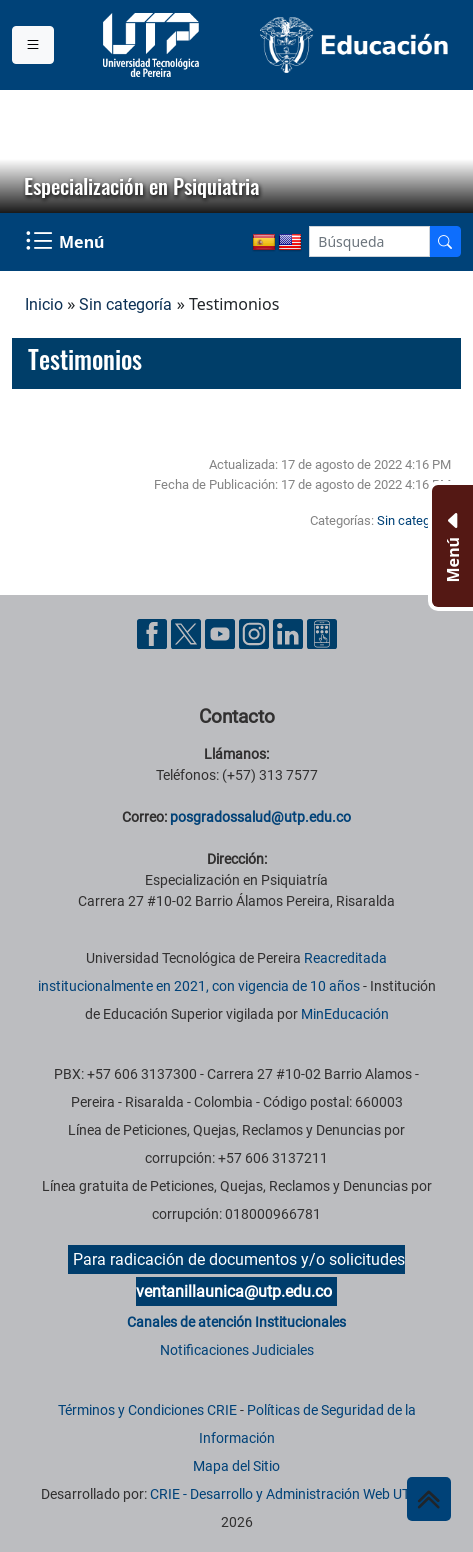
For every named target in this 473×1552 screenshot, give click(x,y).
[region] (236, 151)
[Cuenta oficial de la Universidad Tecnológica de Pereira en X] (188, 632)
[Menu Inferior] (450, 546)
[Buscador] (445, 241)
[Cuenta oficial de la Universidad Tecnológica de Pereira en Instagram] (256, 632)
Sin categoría (125, 304)
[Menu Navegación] (67, 242)
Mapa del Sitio (236, 1466)
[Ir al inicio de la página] (429, 1499)
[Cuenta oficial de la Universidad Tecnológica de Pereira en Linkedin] (290, 632)
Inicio (44, 304)
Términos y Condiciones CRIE (147, 1410)
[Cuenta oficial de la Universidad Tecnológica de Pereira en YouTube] (222, 632)
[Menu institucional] (33, 45)
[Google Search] (369, 241)
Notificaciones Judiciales (237, 1350)
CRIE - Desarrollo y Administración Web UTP (284, 1494)
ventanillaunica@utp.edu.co (234, 1291)
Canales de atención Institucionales (236, 1322)
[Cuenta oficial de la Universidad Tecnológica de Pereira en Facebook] (154, 632)
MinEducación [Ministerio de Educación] (345, 1014)
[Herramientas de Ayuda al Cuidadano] (322, 632)
